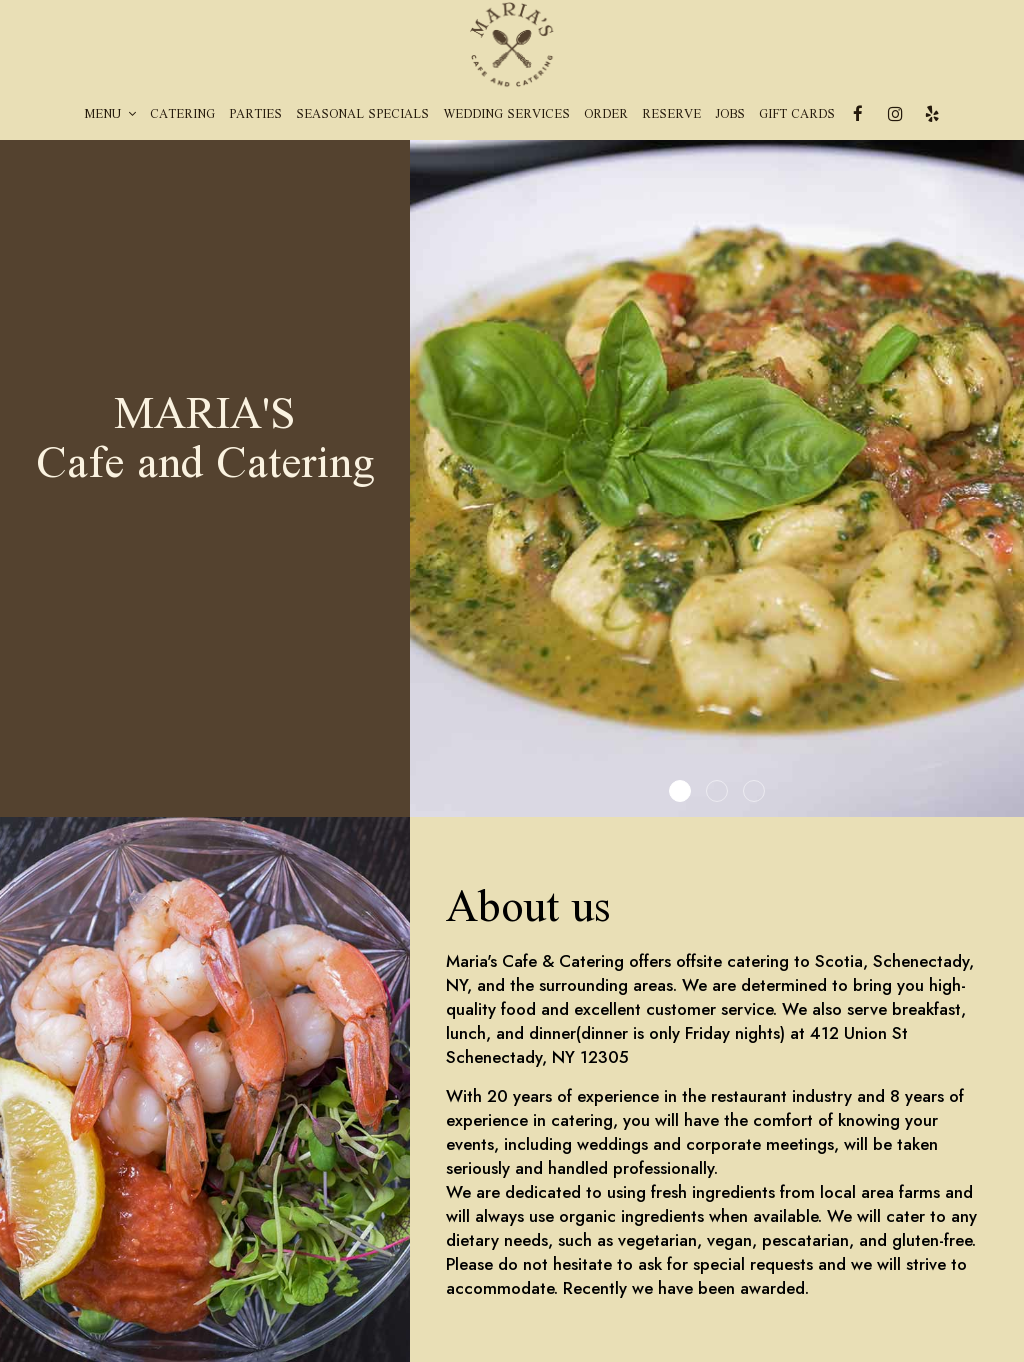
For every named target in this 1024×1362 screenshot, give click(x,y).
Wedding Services (506, 115)
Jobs (730, 115)
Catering (182, 115)
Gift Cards (797, 115)
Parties (255, 115)
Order (606, 115)
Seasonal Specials (362, 115)
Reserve (671, 115)
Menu (110, 115)
